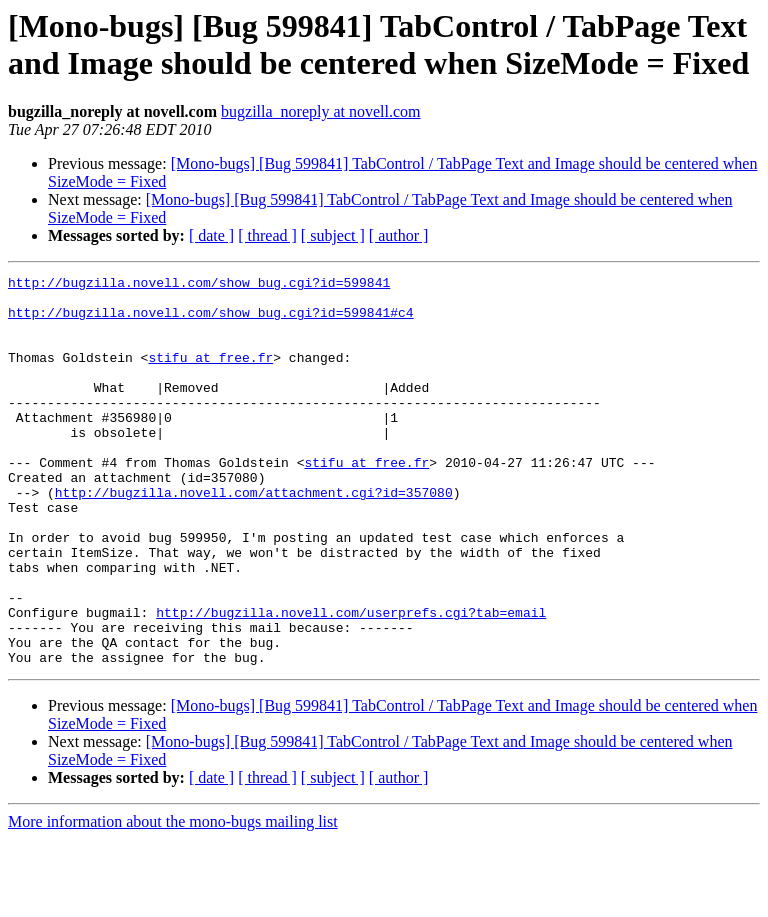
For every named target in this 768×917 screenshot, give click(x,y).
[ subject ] (333, 235)
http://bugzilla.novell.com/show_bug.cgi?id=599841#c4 (211, 321)
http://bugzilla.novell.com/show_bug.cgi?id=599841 (199, 285)
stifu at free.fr (210, 375)
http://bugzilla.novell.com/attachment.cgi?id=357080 (254, 537)
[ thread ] (267, 235)
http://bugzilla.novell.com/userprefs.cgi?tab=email (351, 681)
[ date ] (211, 235)
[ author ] (399, 235)
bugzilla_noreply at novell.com (321, 111)
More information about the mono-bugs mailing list (173, 899)
